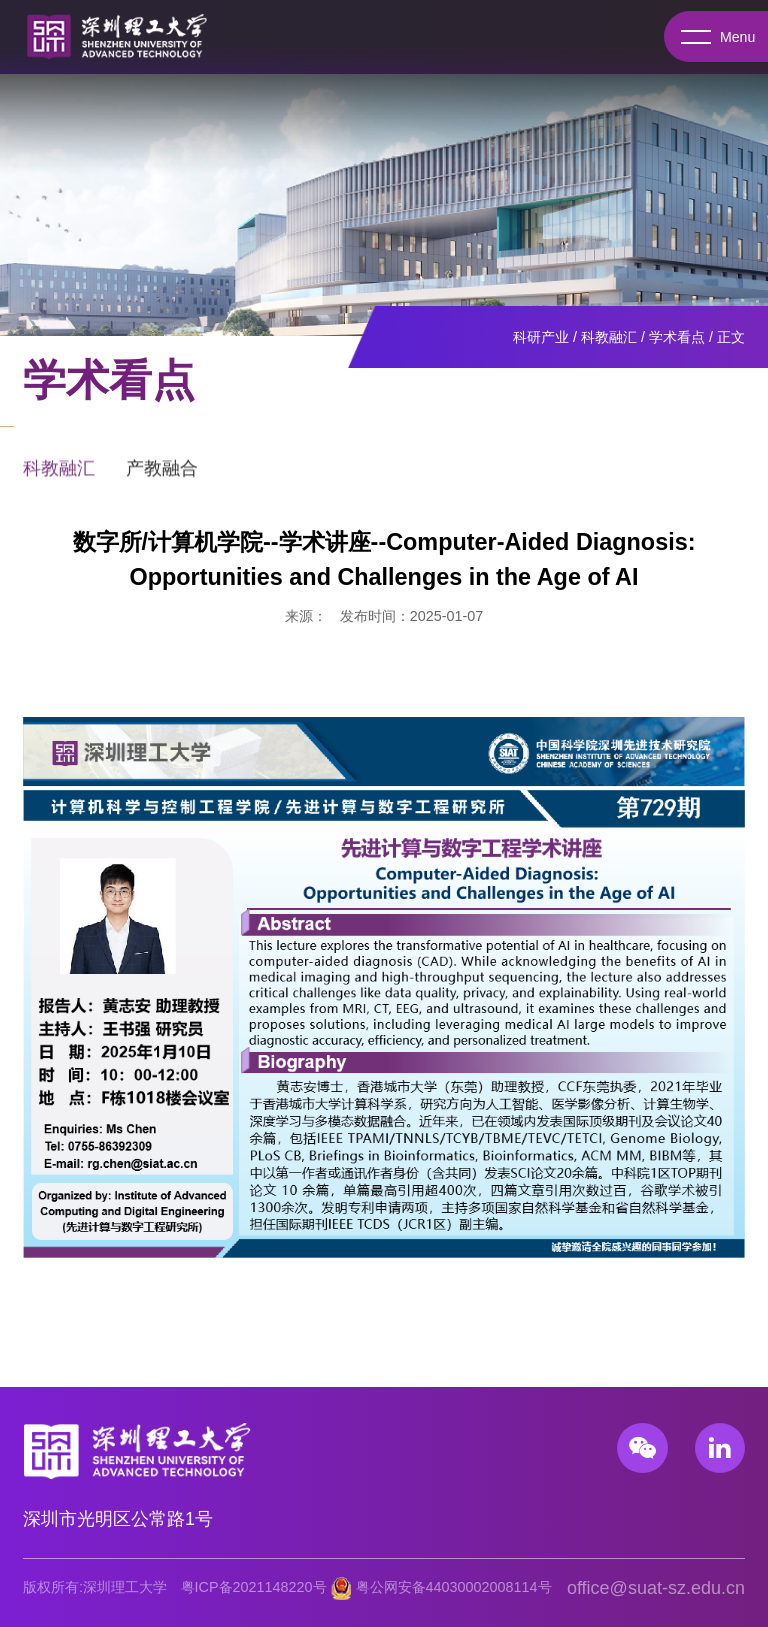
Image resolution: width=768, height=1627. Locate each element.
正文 (731, 337)
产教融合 (162, 476)
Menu (715, 37)
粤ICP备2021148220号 (254, 1587)
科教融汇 (609, 337)
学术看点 (677, 337)
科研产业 (541, 337)
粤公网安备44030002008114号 (454, 1587)
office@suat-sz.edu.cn (656, 1588)
